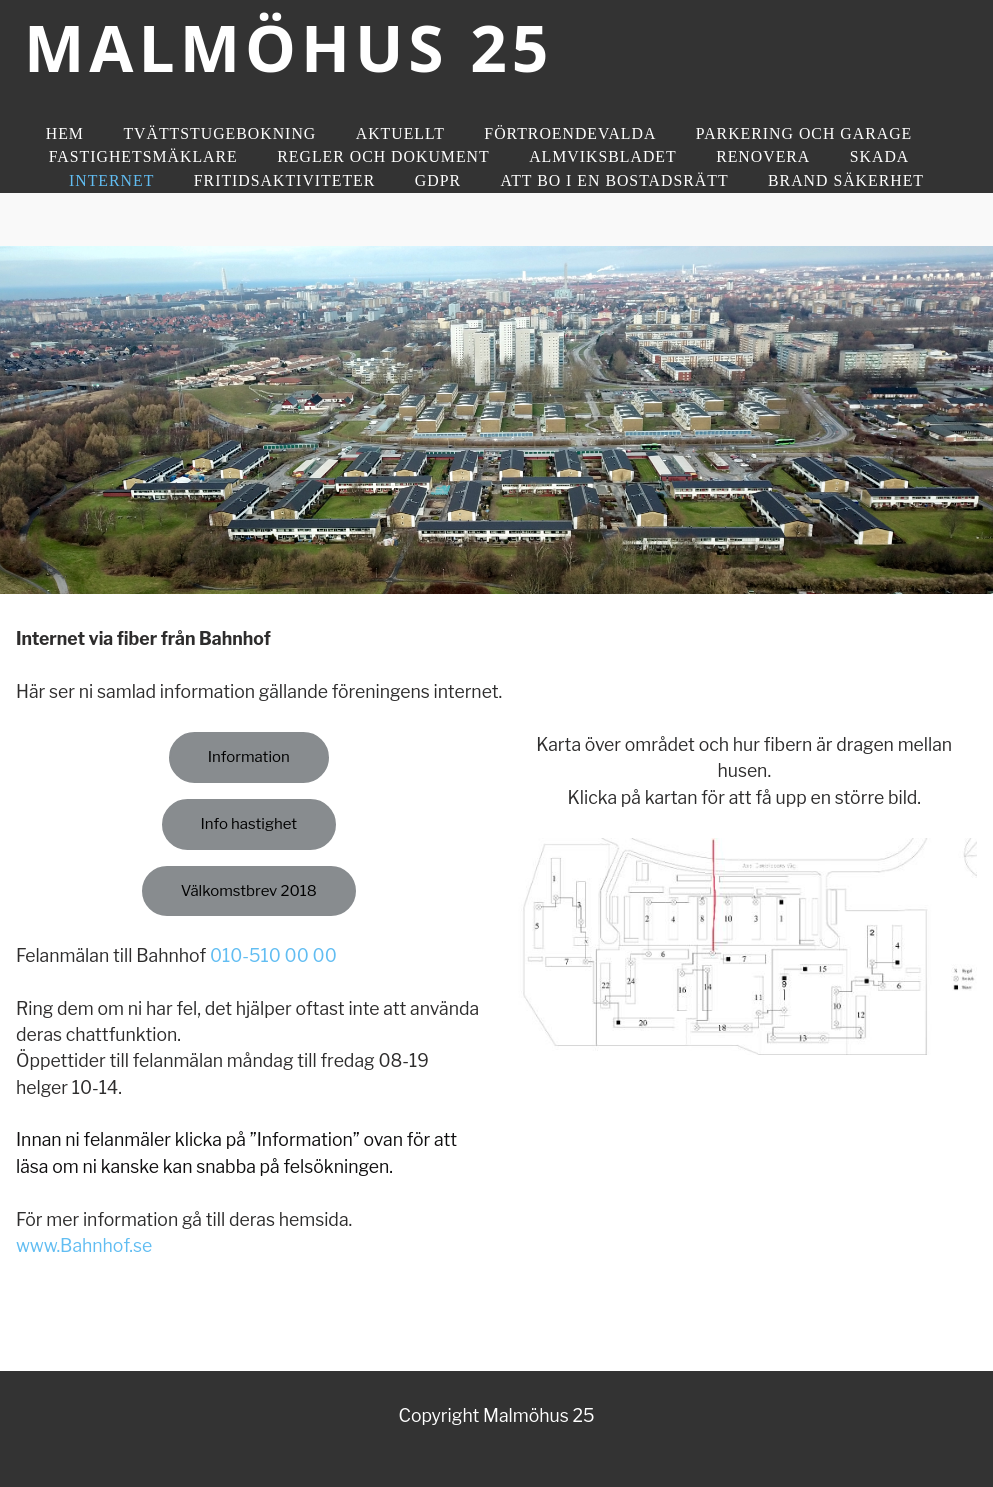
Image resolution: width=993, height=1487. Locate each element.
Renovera (763, 156)
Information (249, 757)
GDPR (438, 180)
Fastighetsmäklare (143, 156)
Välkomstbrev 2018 (249, 891)
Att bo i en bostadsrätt (614, 180)
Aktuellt (400, 133)
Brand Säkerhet (846, 180)
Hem (65, 133)
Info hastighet (248, 824)
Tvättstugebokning (219, 133)
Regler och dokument (383, 156)
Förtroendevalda (570, 133)
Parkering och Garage (804, 133)
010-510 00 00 (273, 955)
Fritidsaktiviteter (285, 180)
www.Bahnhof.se (84, 1245)
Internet (111, 180)
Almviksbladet (603, 156)
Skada (880, 156)
